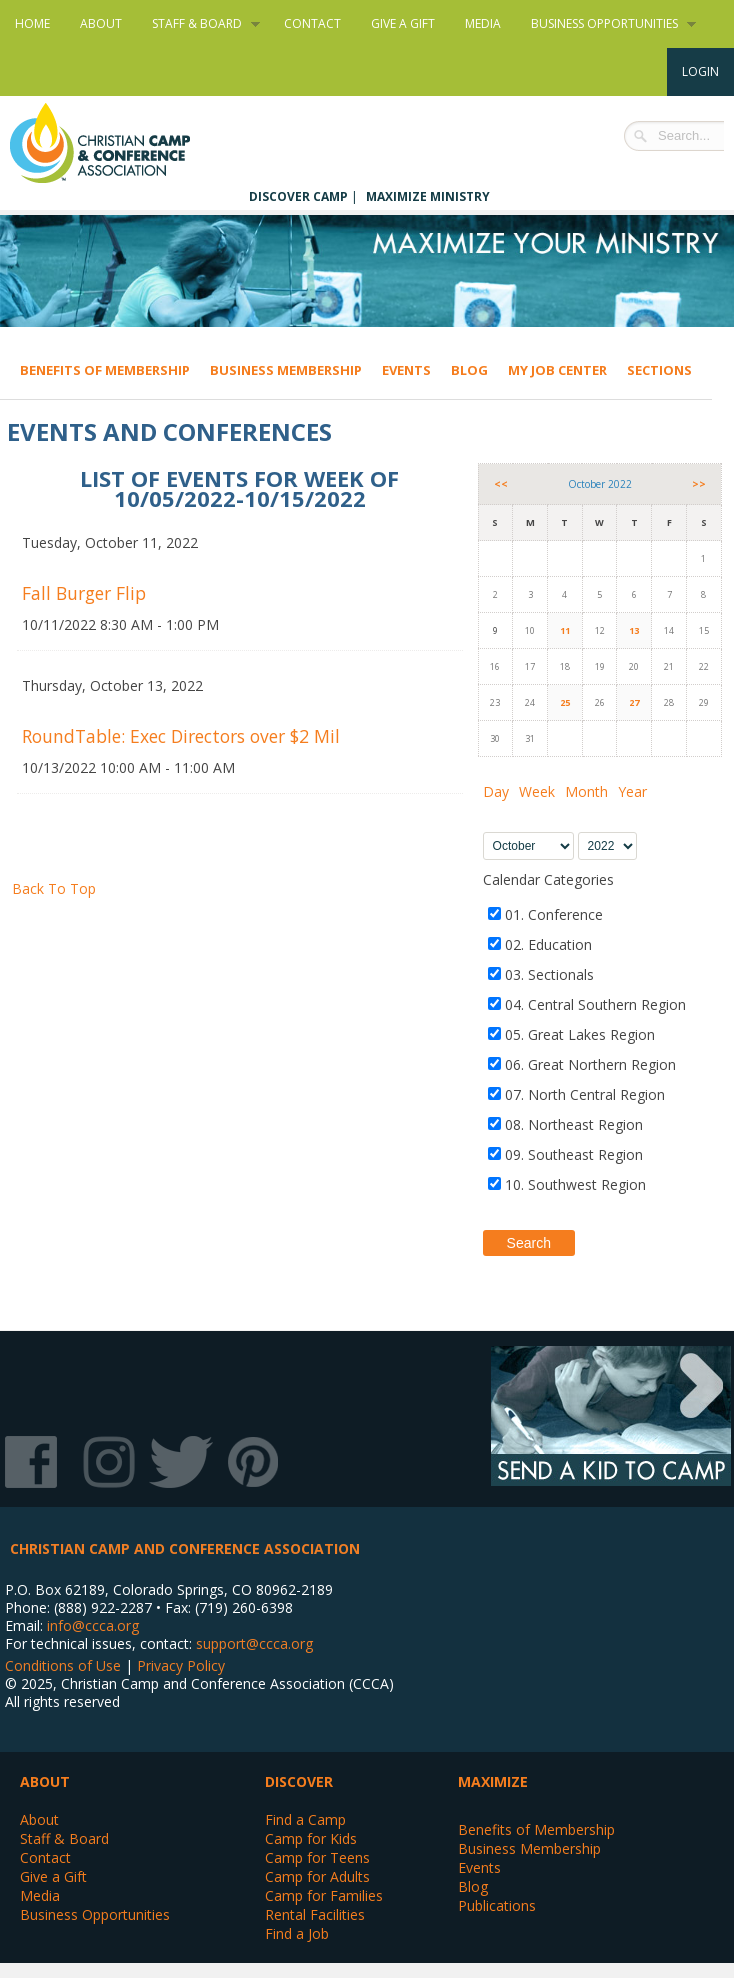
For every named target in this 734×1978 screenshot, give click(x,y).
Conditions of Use (63, 1665)
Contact (312, 23)
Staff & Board (198, 24)
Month (586, 791)
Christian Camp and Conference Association (120, 143)
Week (537, 791)
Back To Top (54, 888)
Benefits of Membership (105, 370)
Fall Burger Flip (84, 593)
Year (632, 791)
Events (406, 370)
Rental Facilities (315, 1914)
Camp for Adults (317, 1876)
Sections (659, 370)
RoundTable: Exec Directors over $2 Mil (181, 736)
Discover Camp (298, 196)
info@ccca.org (93, 1625)
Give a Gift (403, 23)
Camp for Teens (317, 1857)
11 (565, 630)
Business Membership (286, 370)
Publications (497, 1905)
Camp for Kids (311, 1838)
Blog (469, 370)
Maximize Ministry (428, 196)
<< (501, 484)
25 (565, 702)
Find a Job (297, 1933)
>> (699, 484)
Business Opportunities (606, 24)
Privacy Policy (181, 1665)
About (101, 23)
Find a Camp (305, 1819)
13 (634, 630)
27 (634, 702)
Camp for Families (324, 1895)
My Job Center (557, 370)
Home (32, 23)
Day (496, 791)
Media (483, 23)
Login (700, 71)
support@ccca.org (254, 1643)
